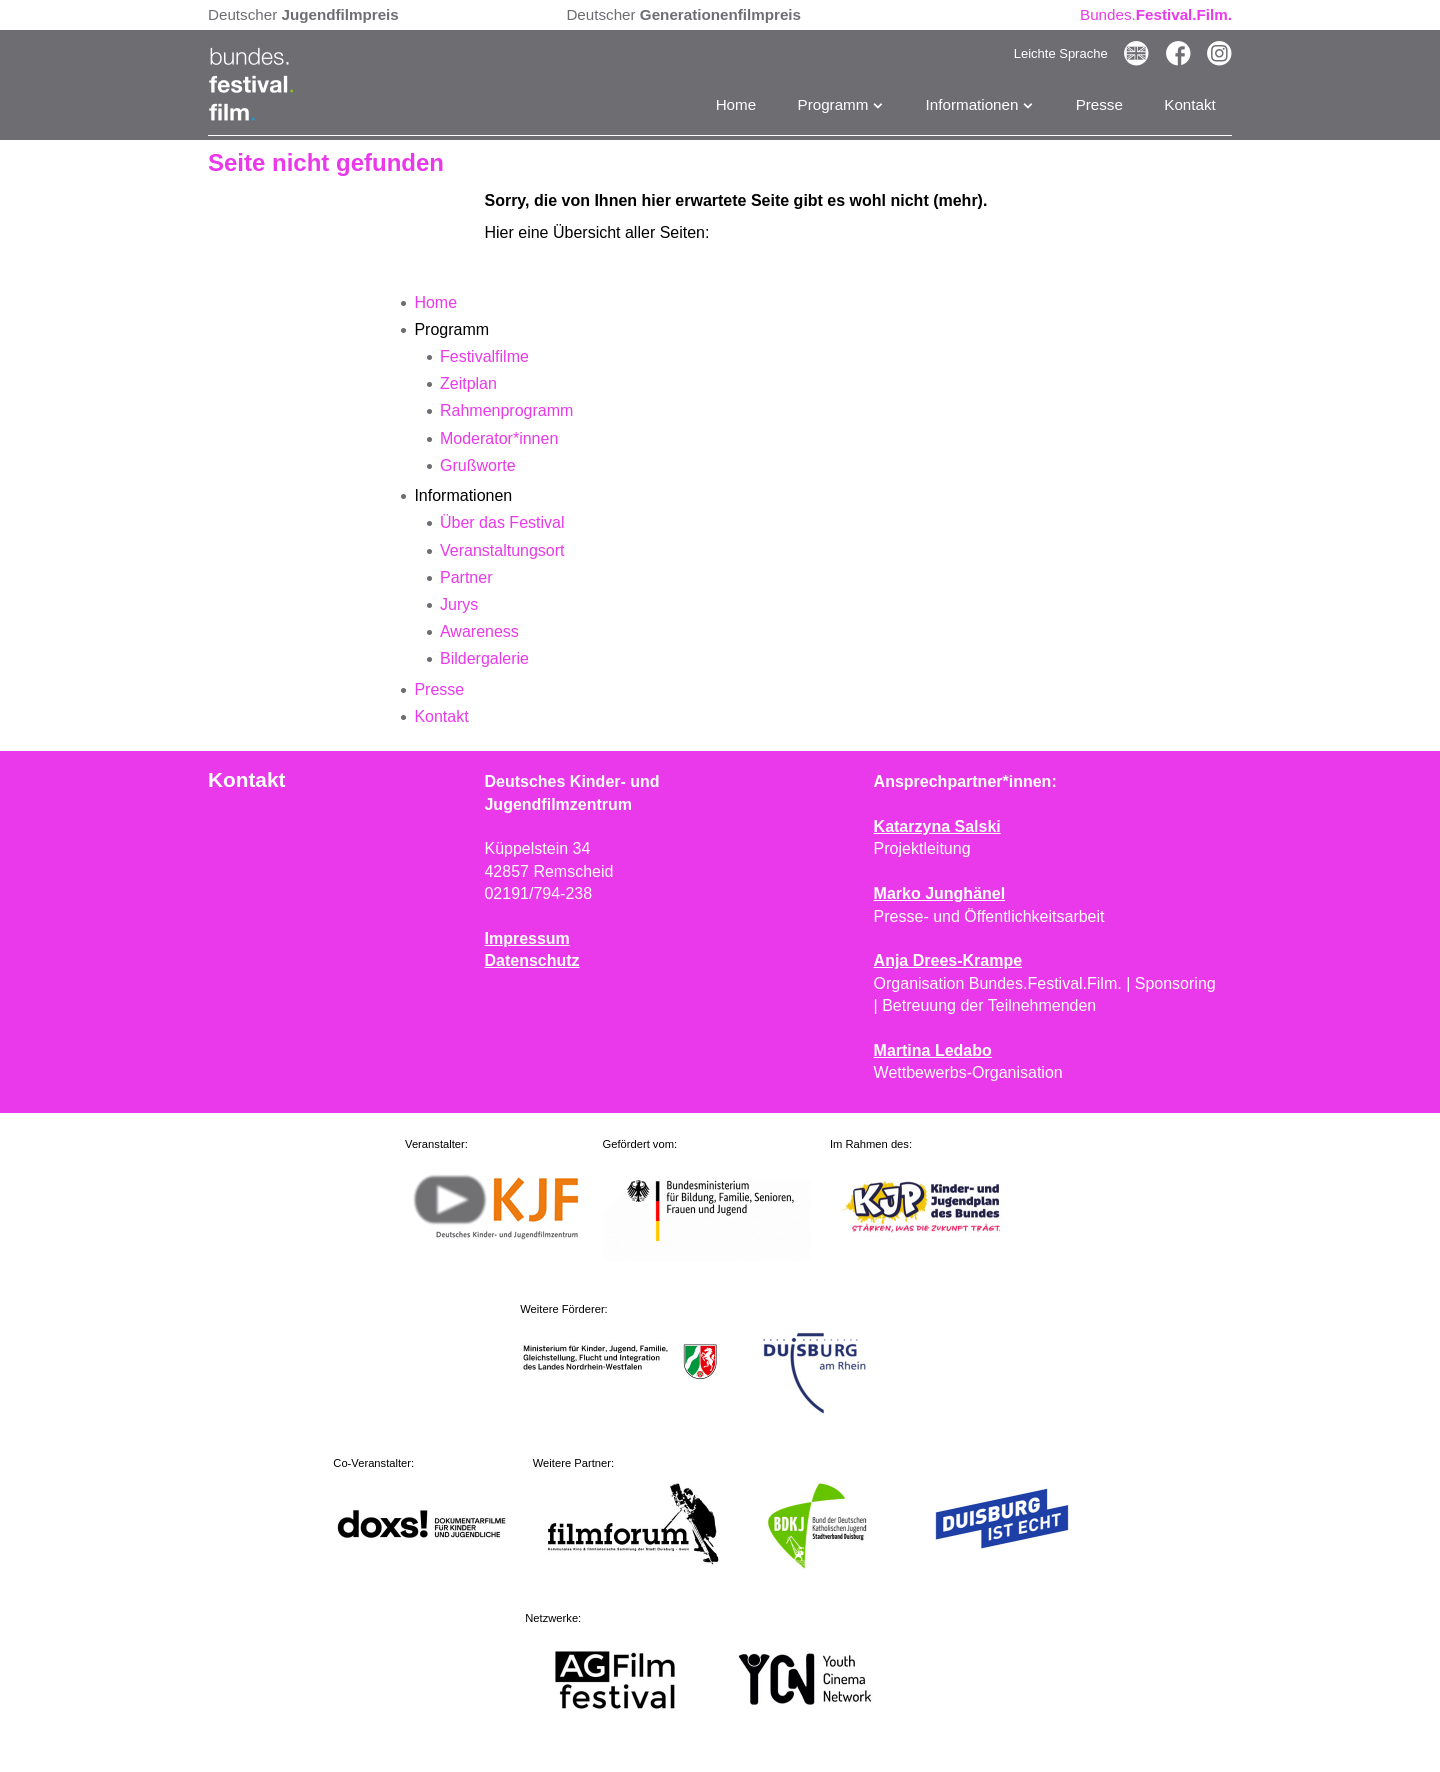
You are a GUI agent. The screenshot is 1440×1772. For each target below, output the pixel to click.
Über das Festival (502, 522)
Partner (466, 577)
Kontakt (1190, 104)
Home (736, 104)
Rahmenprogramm (506, 410)
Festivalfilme (484, 356)
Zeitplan (468, 383)
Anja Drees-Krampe (948, 960)
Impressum (526, 938)
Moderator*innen (499, 438)
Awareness (479, 631)
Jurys (459, 604)
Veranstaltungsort (502, 550)
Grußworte (478, 465)
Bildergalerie (484, 658)
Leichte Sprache (1061, 53)
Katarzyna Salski (937, 826)
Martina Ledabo (933, 1050)
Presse (1099, 104)
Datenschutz (531, 960)
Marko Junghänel (940, 893)
